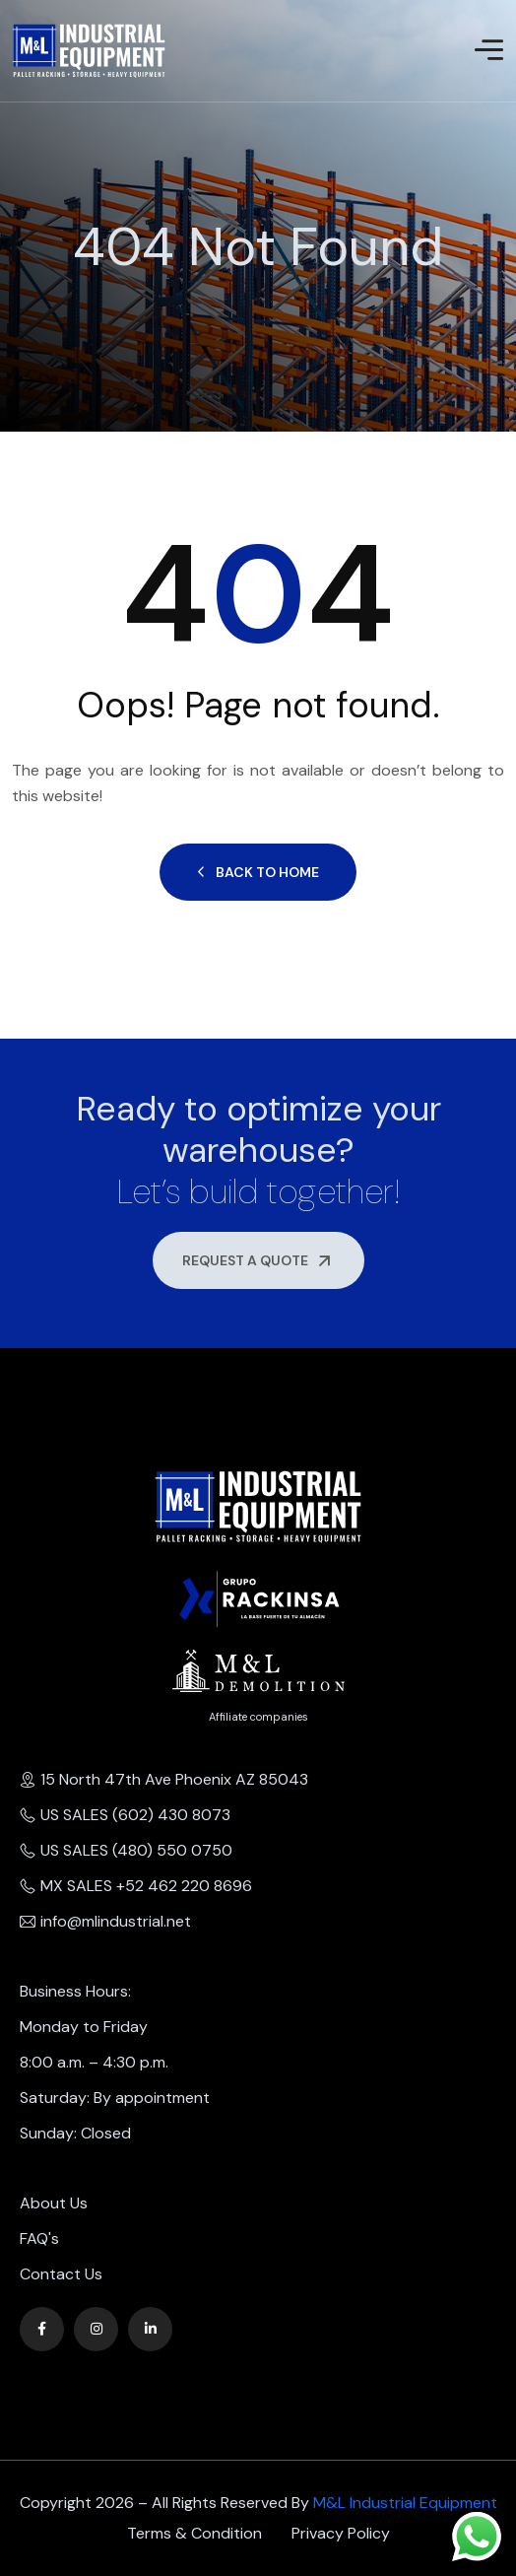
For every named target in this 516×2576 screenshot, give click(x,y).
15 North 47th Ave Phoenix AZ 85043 (164, 1779)
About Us (54, 2203)
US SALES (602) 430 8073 (125, 1814)
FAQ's (39, 2238)
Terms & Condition (194, 2533)
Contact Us (61, 2274)
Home (14, 291)
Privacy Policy (340, 2533)
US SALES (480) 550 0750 (126, 1850)
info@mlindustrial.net (105, 1921)
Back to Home (258, 872)
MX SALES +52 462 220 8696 (136, 1885)
